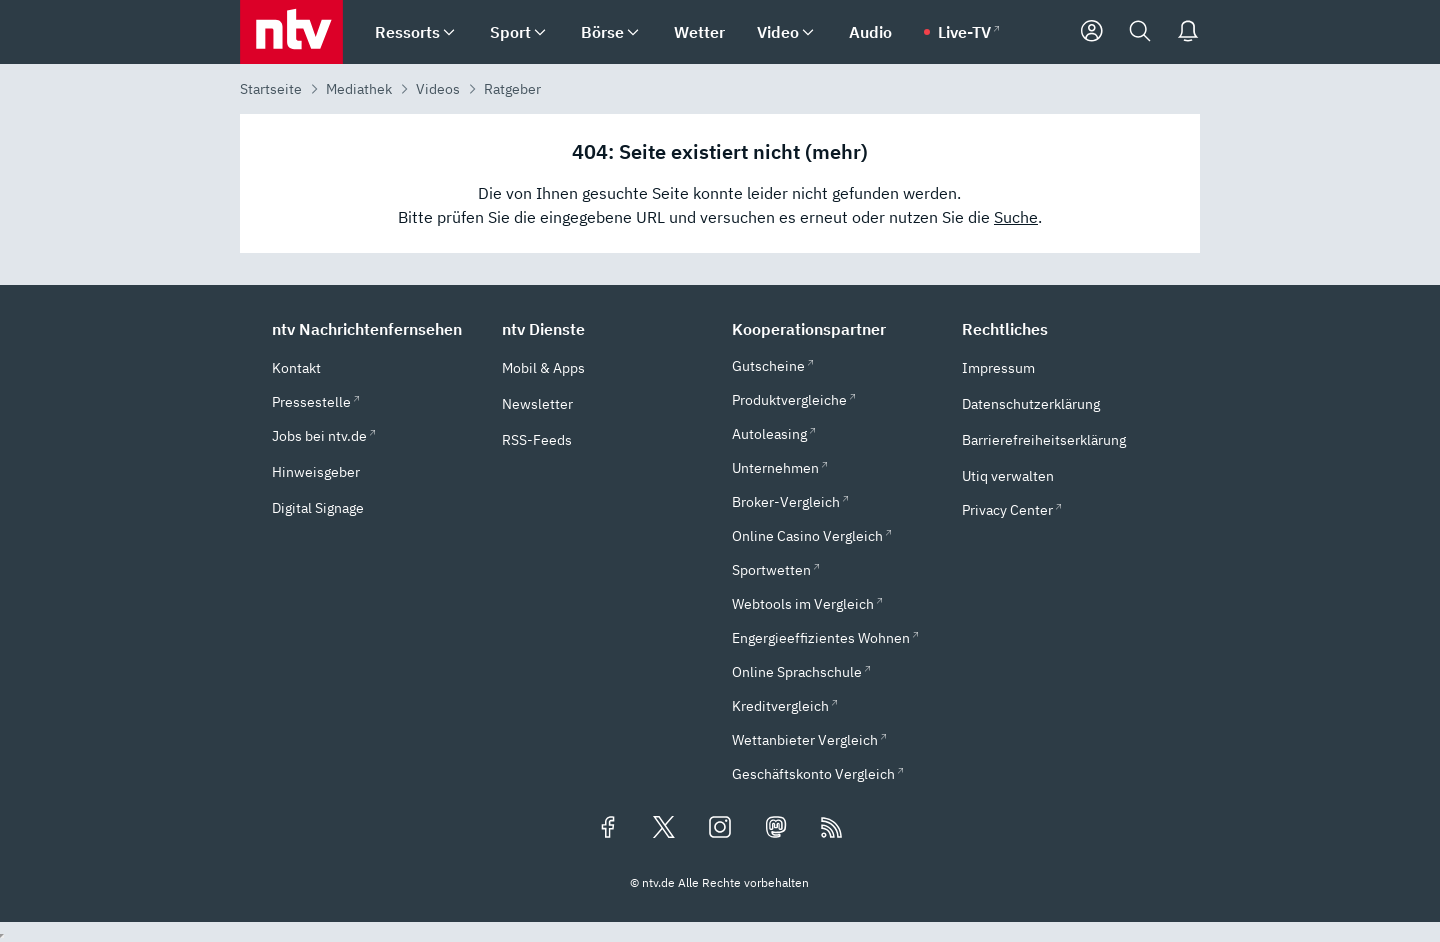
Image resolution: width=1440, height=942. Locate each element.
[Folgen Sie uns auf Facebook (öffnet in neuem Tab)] (608, 829)
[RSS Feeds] (832, 829)
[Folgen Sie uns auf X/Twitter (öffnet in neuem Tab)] (664, 829)
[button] (375, 329)
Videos (438, 89)
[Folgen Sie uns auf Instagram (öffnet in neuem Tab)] (720, 829)
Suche (1016, 217)
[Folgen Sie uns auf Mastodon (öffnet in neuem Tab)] (776, 829)
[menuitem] (449, 32)
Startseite (271, 89)
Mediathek (359, 89)
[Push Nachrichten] (1188, 32)
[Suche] (1140, 32)
